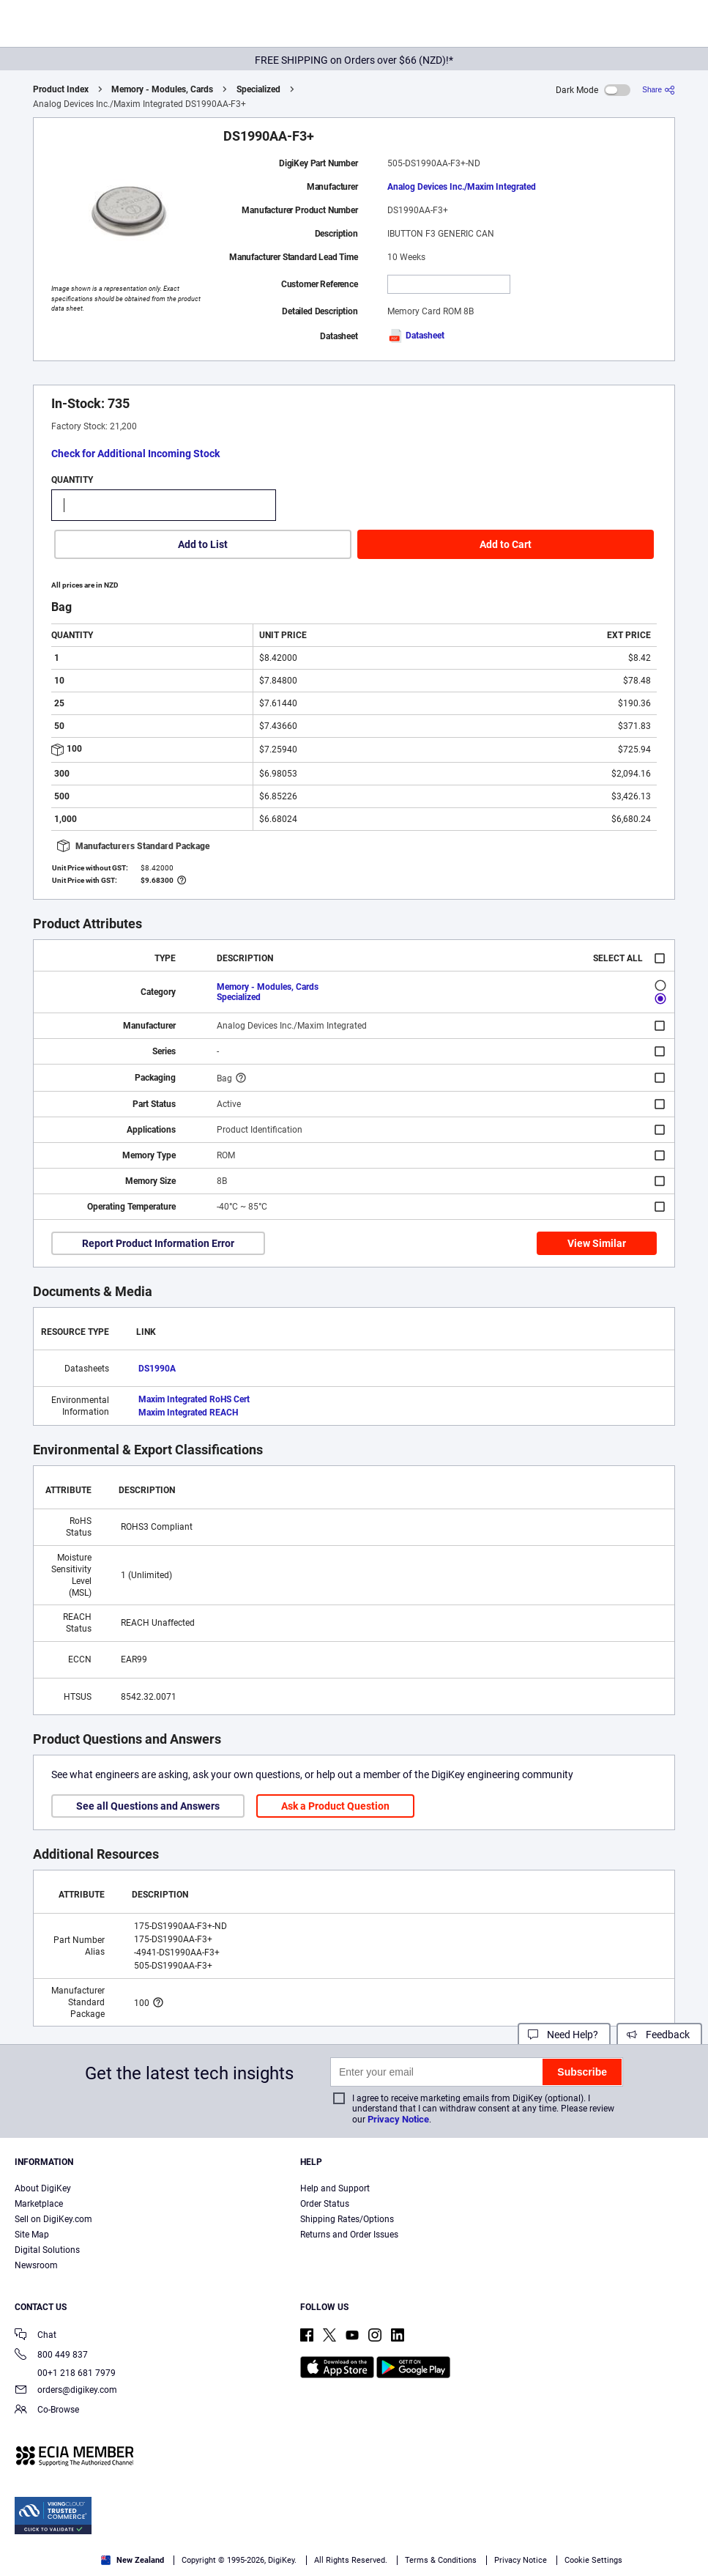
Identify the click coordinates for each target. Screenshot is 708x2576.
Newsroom (36, 2265)
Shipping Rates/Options (347, 2219)
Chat (35, 2336)
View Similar (596, 1243)
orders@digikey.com (66, 2391)
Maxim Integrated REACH (188, 1412)
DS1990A (157, 1368)
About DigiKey (43, 2188)
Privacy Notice (398, 2119)
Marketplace (39, 2204)
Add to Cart (506, 544)
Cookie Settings (593, 2560)
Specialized (258, 89)
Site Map (32, 2234)
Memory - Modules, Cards (162, 89)
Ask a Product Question (335, 1806)
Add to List (203, 544)
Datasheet (415, 335)
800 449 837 (51, 2356)
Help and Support (335, 2188)
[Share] (658, 89)
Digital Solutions (47, 2250)
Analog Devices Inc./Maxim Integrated (461, 187)
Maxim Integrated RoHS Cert (194, 1399)
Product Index (61, 89)
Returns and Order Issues (349, 2234)
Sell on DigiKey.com (53, 2219)
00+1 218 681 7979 (65, 2373)
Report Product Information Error (158, 1243)
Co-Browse (47, 2411)
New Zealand (132, 2560)
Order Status (324, 2204)
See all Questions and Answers (148, 1806)
